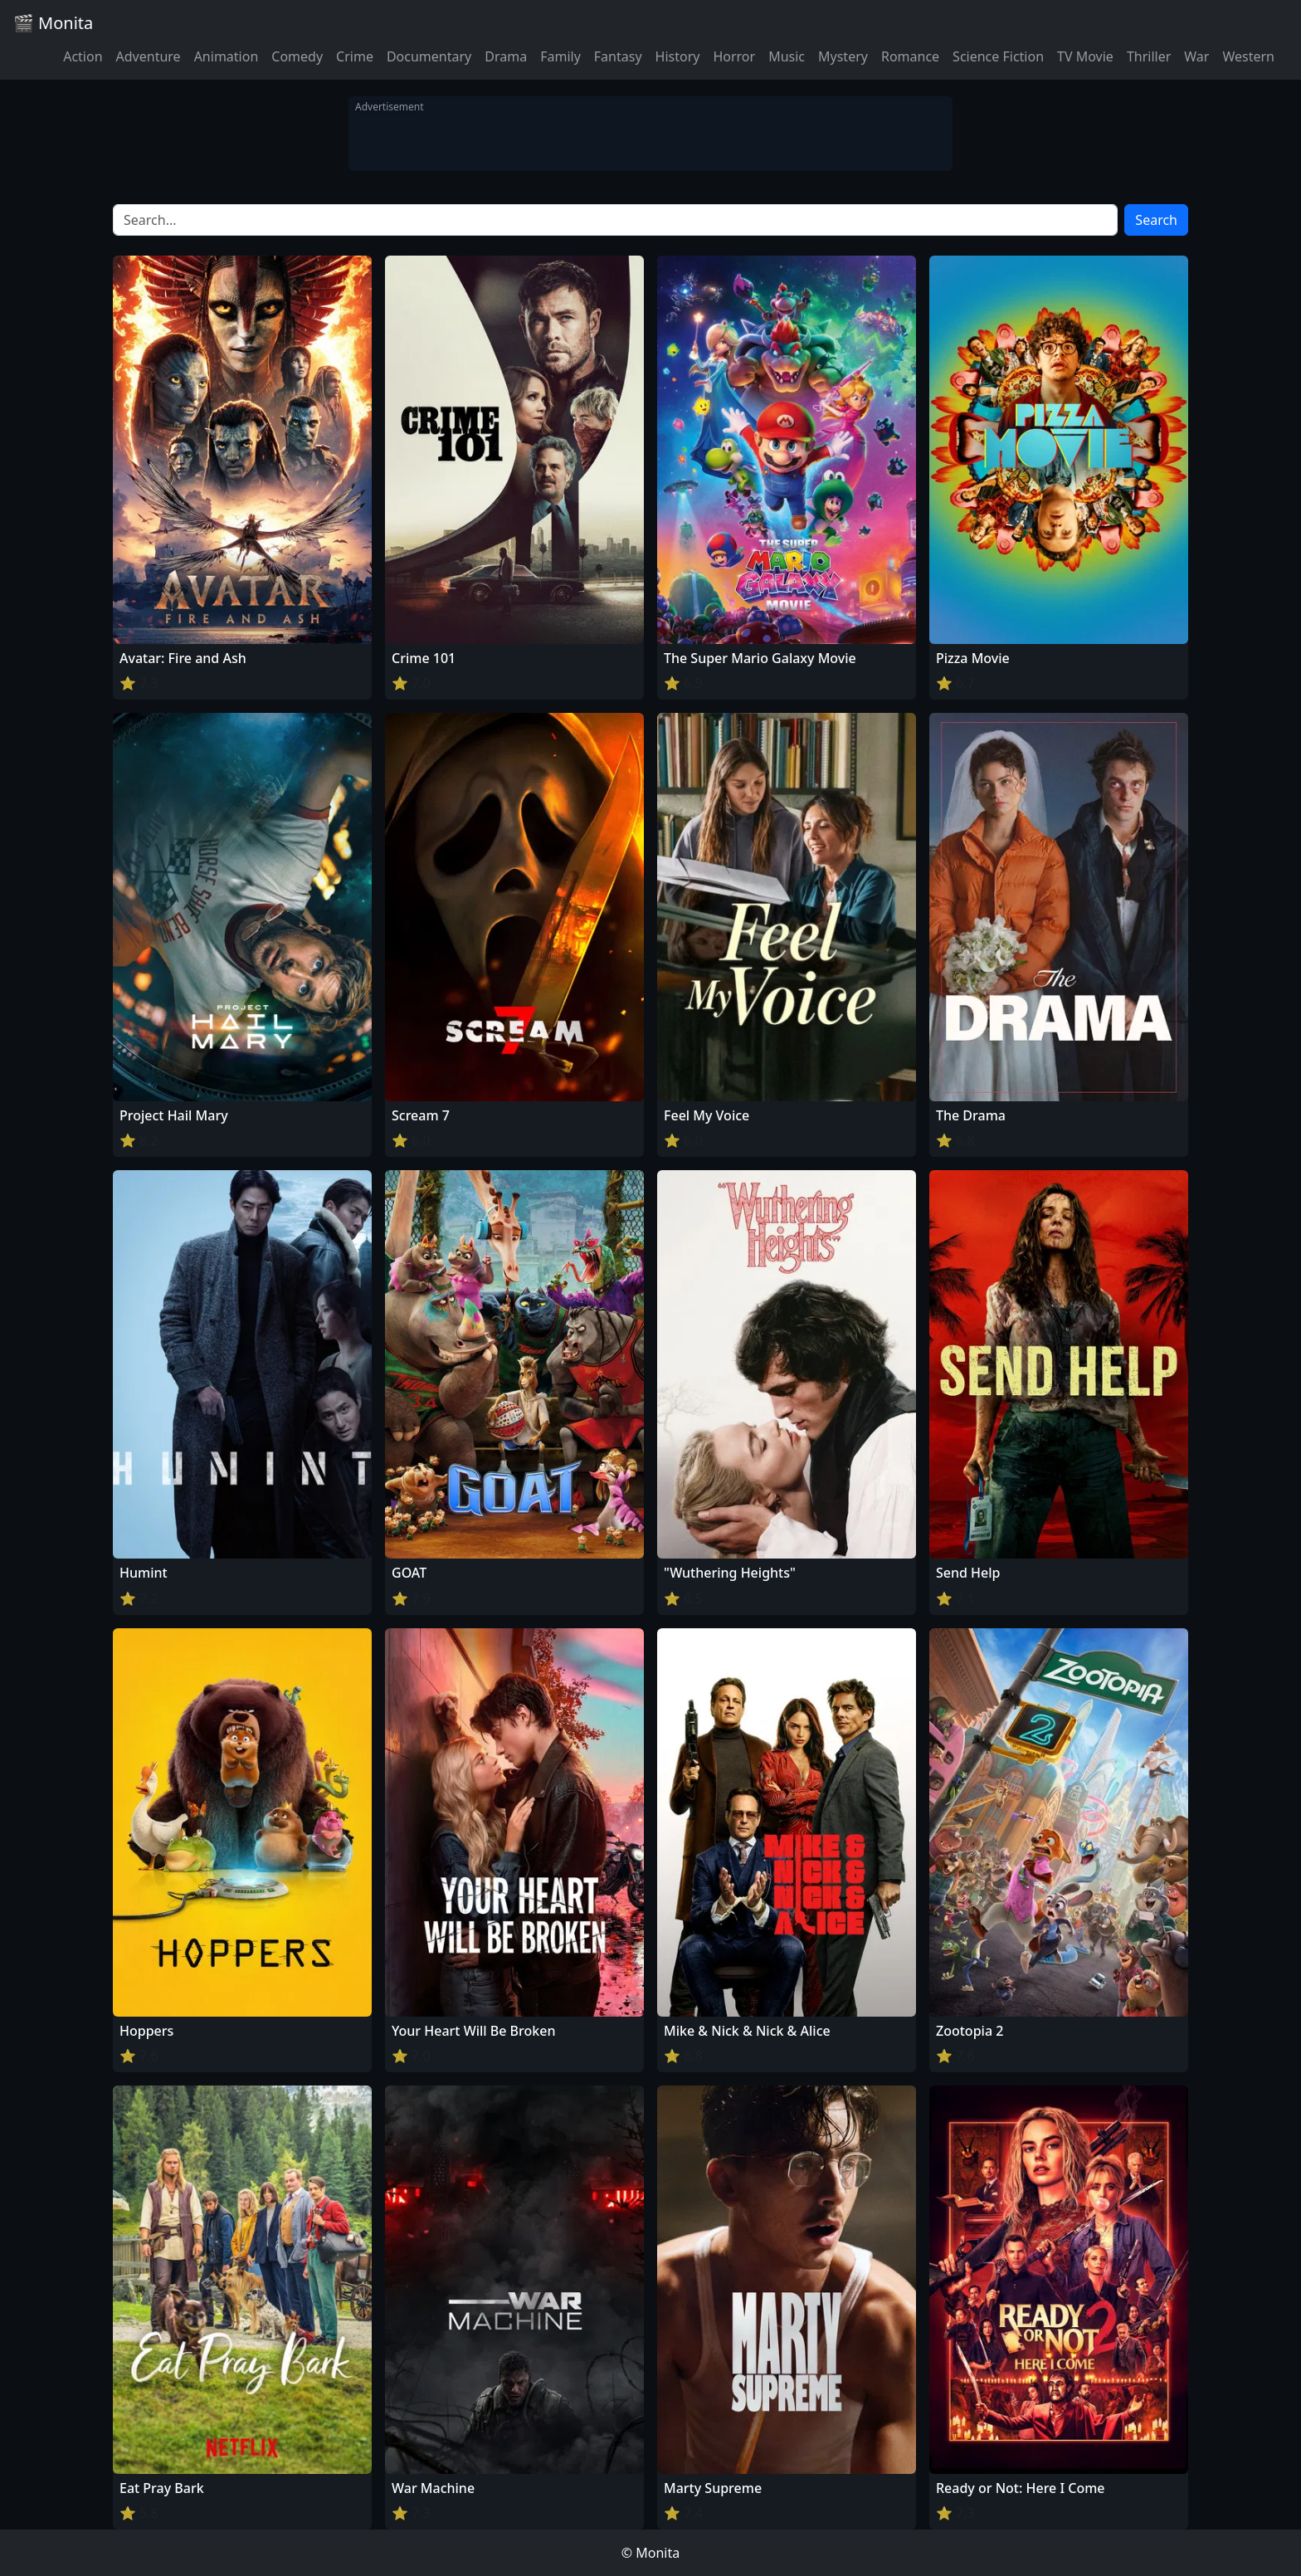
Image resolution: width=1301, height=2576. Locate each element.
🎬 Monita (53, 23)
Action (82, 56)
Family (560, 56)
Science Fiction (998, 56)
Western (1248, 56)
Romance (910, 56)
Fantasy (618, 56)
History (677, 56)
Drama (506, 56)
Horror (734, 56)
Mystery (843, 56)
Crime (354, 56)
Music (786, 56)
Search (1156, 220)
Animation (226, 56)
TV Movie (1085, 56)
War (1196, 56)
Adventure (148, 56)
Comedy (297, 56)
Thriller (1149, 56)
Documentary (429, 56)
